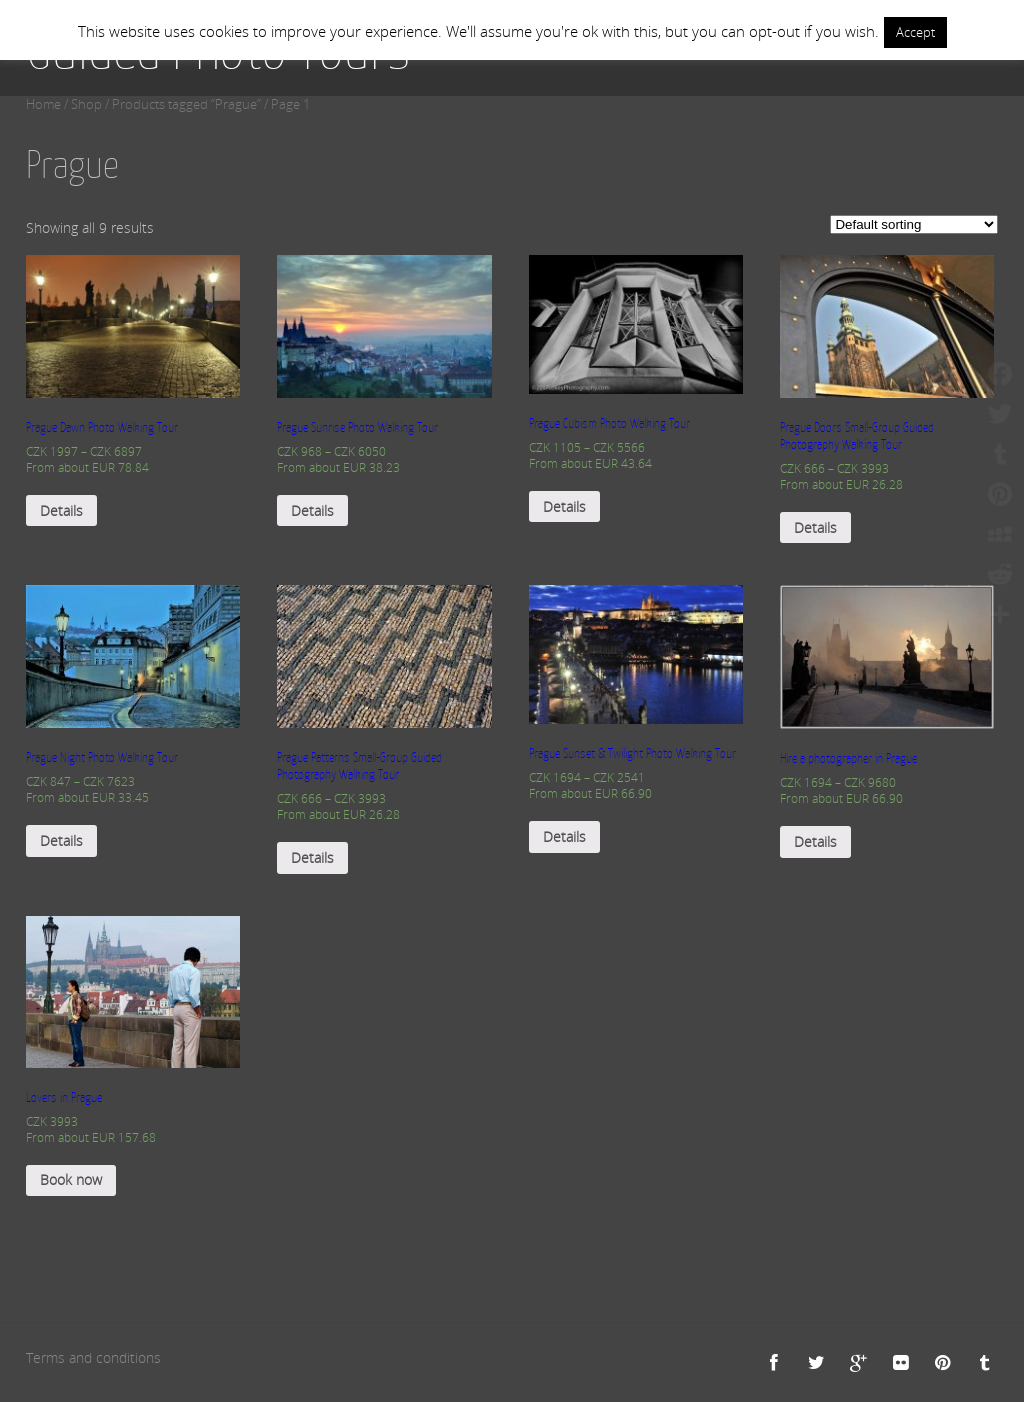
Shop (86, 104)
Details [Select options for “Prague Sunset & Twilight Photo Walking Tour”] (564, 836)
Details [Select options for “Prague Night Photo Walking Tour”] (61, 840)
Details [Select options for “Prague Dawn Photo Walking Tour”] (61, 510)
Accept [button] (915, 32)
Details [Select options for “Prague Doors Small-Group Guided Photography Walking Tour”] (815, 527)
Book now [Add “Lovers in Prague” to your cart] (71, 1179)
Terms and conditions (93, 1357)
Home (43, 104)
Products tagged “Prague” (186, 104)
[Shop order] (914, 224)
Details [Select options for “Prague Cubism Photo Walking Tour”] (564, 506)
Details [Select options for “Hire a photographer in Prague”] (815, 841)
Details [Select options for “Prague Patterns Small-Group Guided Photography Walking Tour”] (312, 857)
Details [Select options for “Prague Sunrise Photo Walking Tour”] (312, 510)
